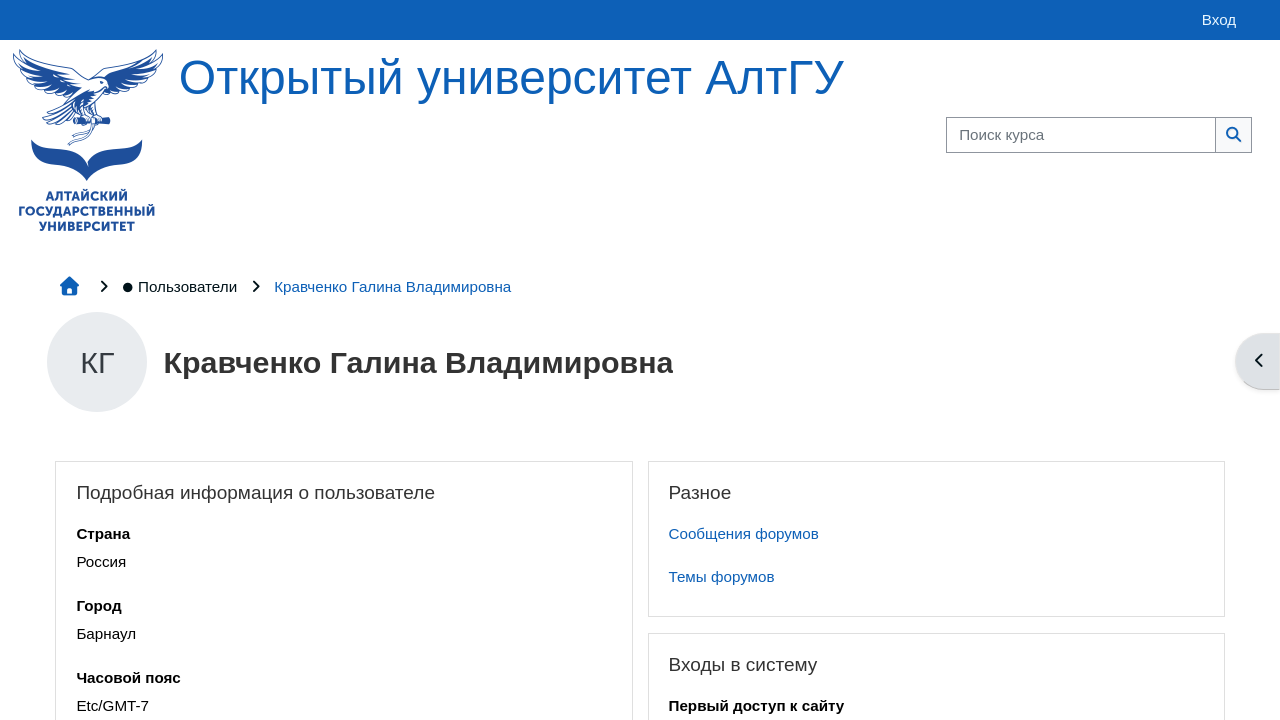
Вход (1219, 19)
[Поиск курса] (1081, 135)
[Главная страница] (88, 138)
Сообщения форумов (744, 533)
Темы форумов (722, 576)
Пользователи (179, 286)
